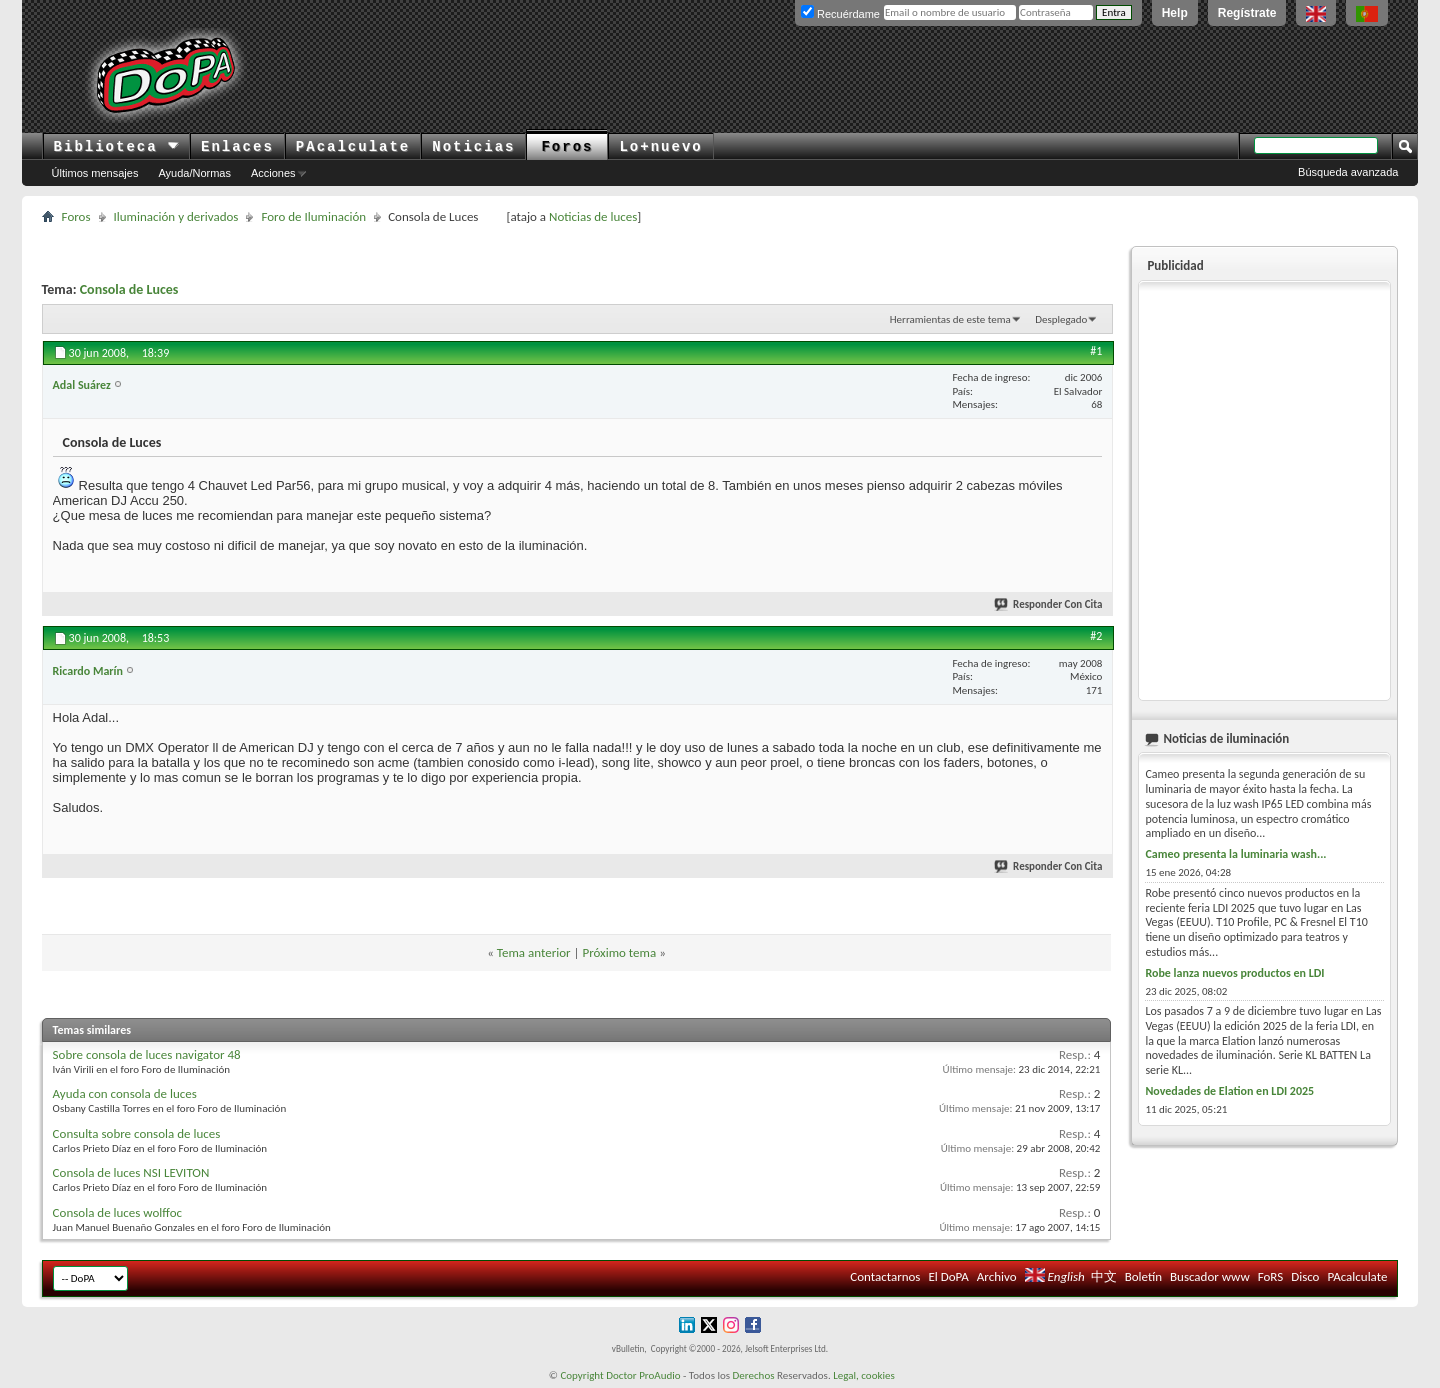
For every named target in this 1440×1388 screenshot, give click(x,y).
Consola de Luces (129, 289)
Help (1175, 13)
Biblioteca (116, 147)
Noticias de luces (593, 216)
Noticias (473, 147)
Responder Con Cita (1049, 604)
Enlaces (237, 147)
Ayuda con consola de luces (125, 1093)
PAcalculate (353, 147)
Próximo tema (619, 952)
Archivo (997, 1276)
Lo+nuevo (660, 147)
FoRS (1271, 1276)
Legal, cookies (864, 1375)
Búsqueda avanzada (1348, 172)
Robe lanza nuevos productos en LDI (1234, 973)
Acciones (273, 173)
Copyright (581, 1375)
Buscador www (1210, 1276)
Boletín (1143, 1276)
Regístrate (1247, 13)
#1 (1096, 351)
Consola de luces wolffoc (117, 1212)
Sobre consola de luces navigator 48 (147, 1054)
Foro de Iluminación (313, 216)
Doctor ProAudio (643, 1375)
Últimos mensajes (95, 173)
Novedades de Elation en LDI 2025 (1229, 1091)
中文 (1104, 1276)
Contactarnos (885, 1276)
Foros (567, 147)
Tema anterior (534, 952)
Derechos (754, 1375)
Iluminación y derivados (176, 216)
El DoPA (948, 1276)
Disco (1305, 1276)
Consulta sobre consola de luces (137, 1133)
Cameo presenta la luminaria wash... (1235, 854)
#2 (1096, 636)
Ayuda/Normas (194, 173)
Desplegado (1061, 319)
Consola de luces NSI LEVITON (131, 1172)
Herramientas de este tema (950, 319)
